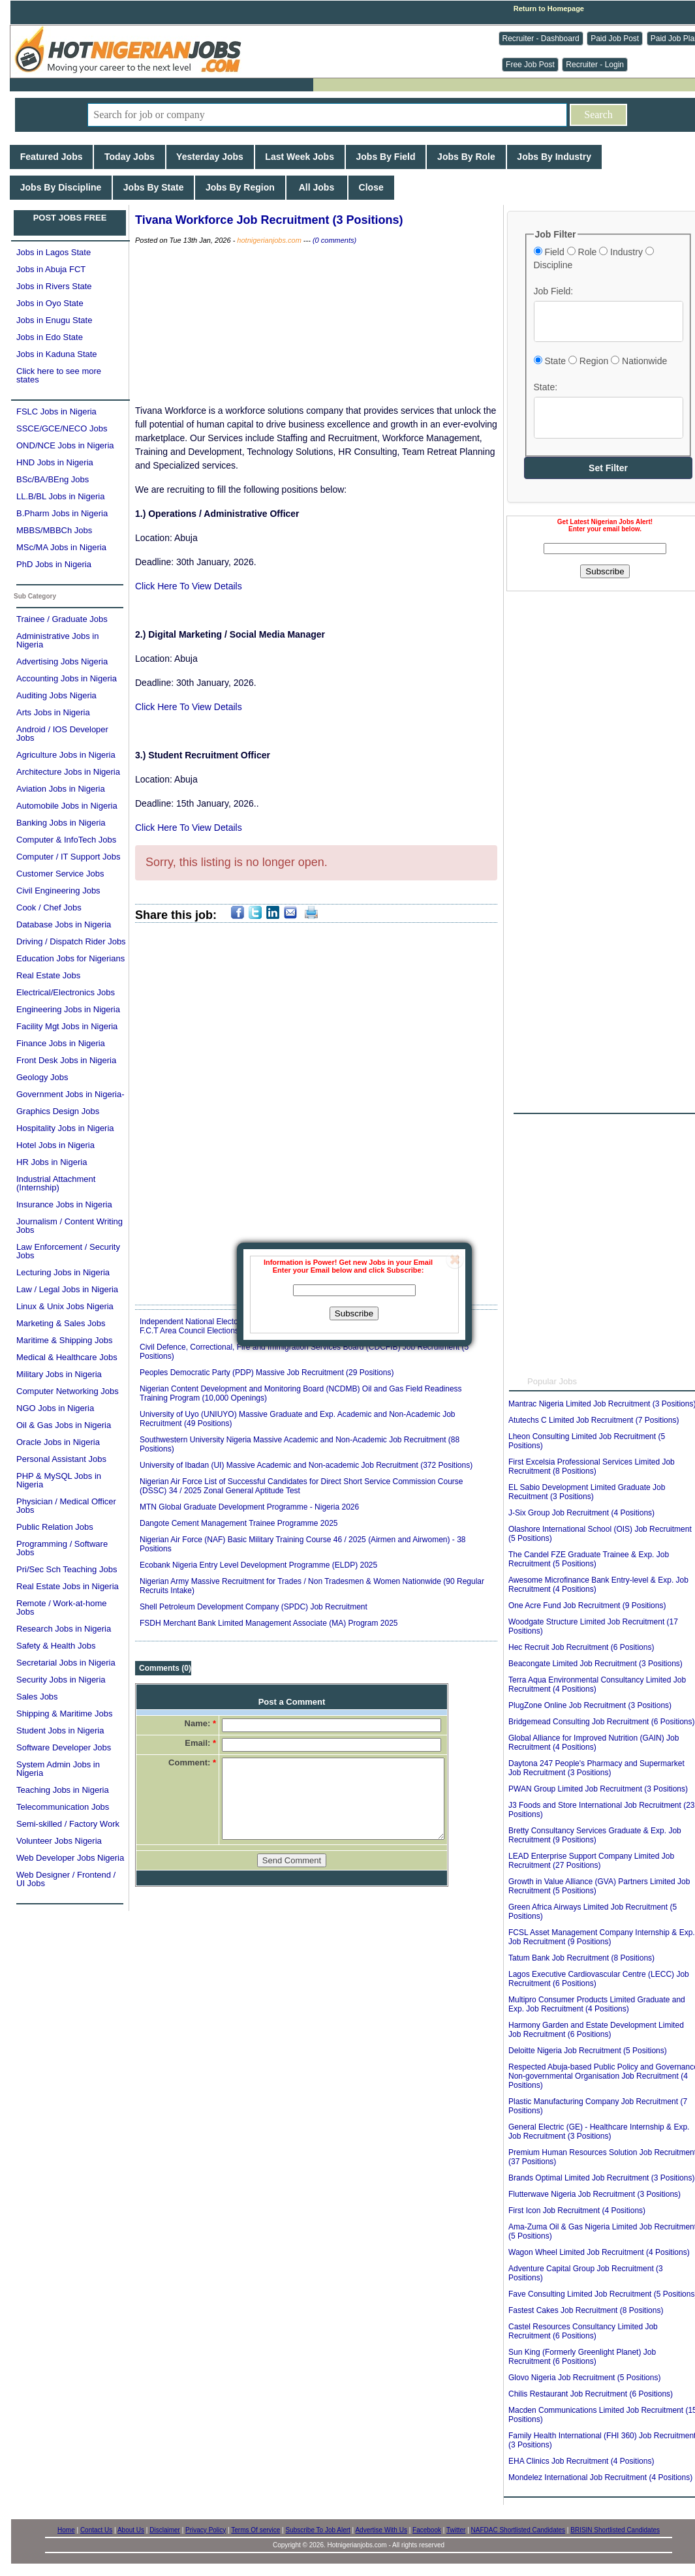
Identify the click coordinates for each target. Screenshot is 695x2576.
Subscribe (354, 1313)
